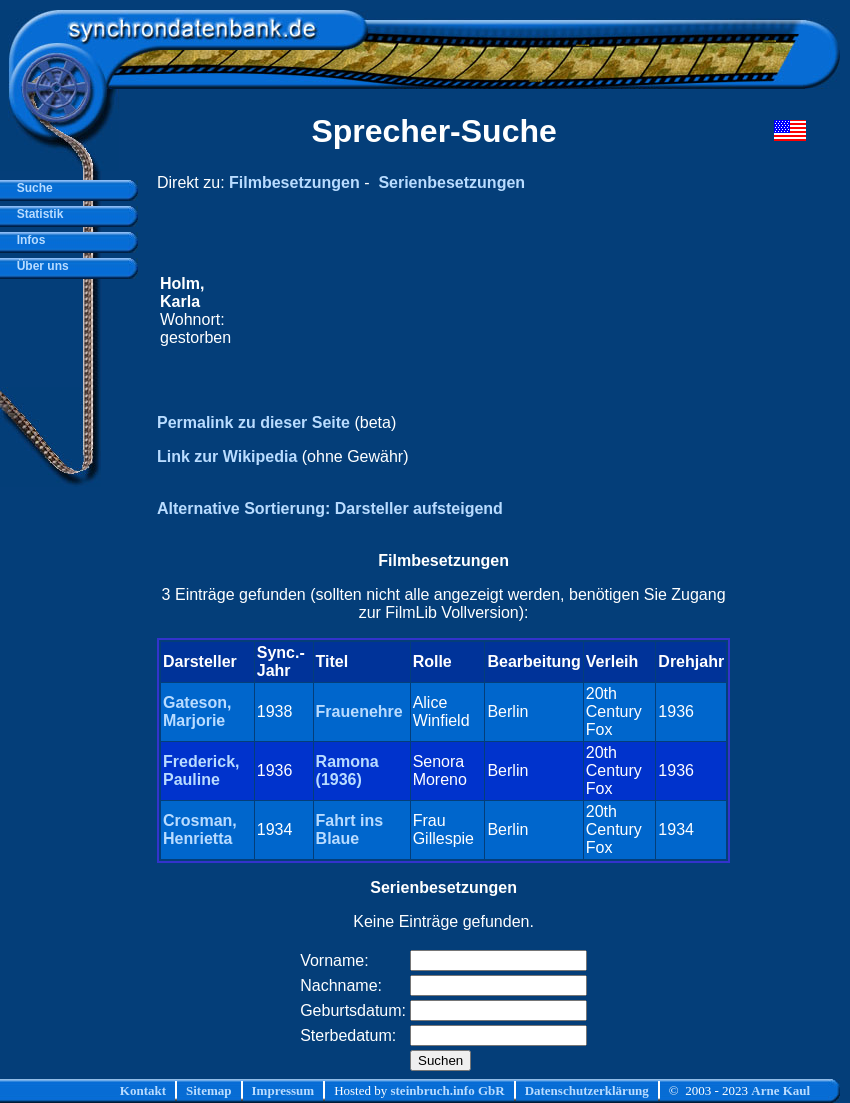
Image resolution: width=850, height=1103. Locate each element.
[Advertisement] (481, 311)
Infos (27, 240)
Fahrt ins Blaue (350, 829)
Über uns (39, 266)
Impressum (283, 1090)
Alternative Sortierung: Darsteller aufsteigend (330, 508)
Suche (31, 188)
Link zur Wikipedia (227, 456)
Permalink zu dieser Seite (253, 422)
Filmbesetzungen (294, 182)
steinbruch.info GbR (447, 1090)
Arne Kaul (780, 1090)
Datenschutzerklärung (587, 1090)
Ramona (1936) (347, 770)
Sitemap (209, 1090)
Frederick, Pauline (201, 770)
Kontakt (143, 1090)
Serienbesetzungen (451, 182)
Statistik (36, 214)
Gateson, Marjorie (197, 711)
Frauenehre (359, 711)
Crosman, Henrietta (200, 829)
